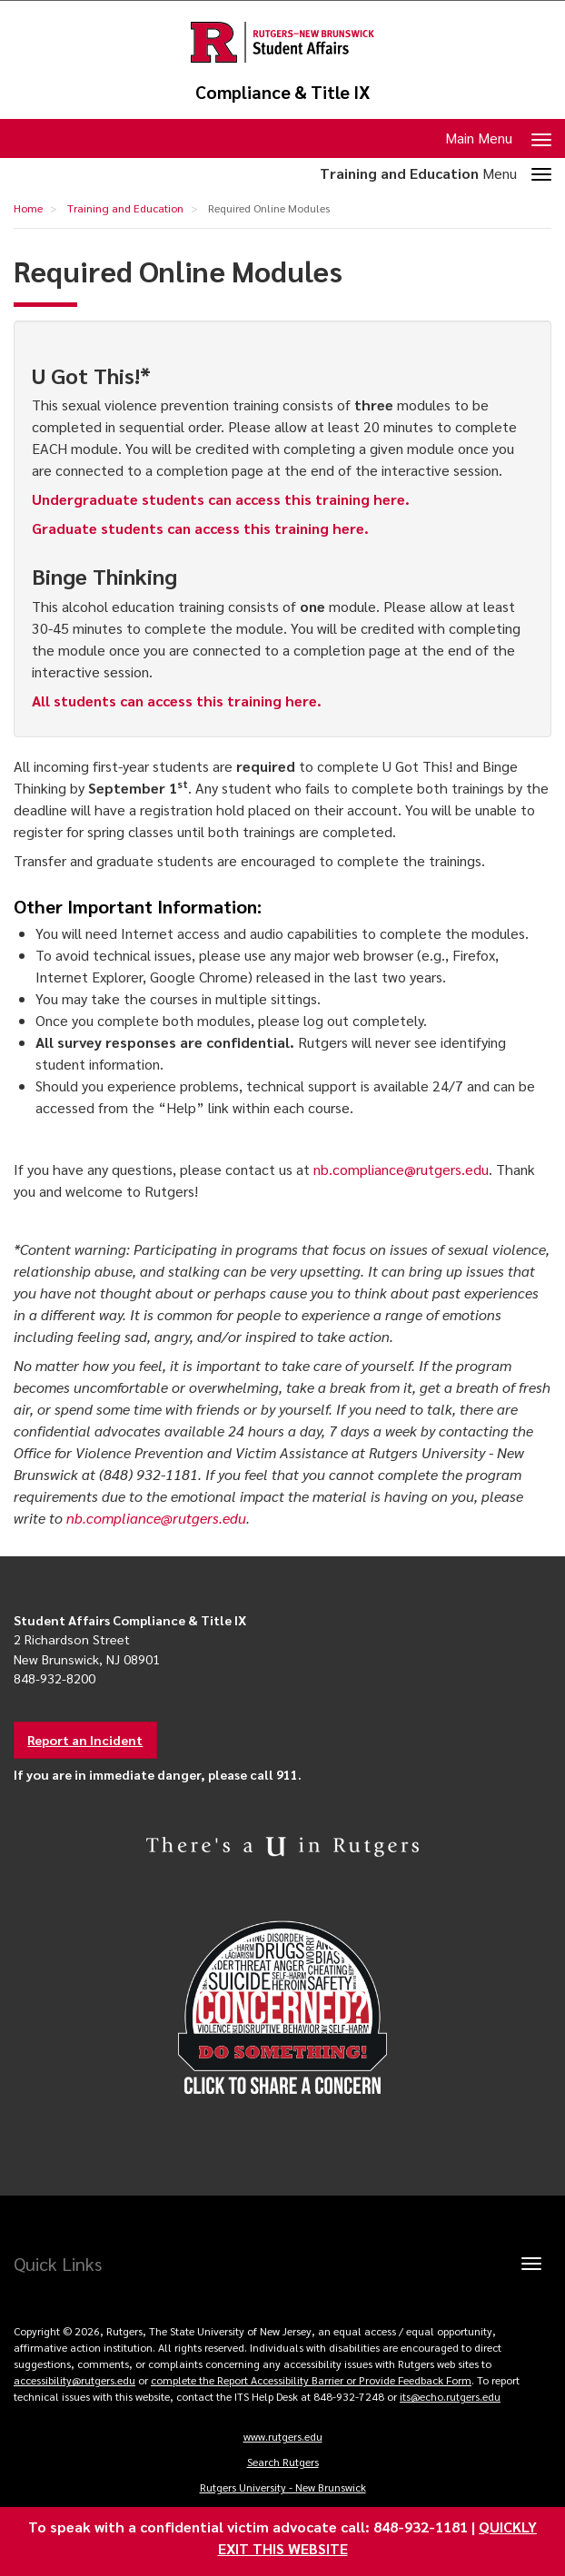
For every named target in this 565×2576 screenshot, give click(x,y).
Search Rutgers (283, 2461)
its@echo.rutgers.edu (450, 2396)
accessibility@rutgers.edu (74, 2380)
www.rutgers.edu (282, 2436)
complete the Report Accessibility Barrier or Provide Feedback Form (311, 2380)
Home (28, 208)
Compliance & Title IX (283, 92)
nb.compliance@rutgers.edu (401, 1169)
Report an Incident (85, 1740)
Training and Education (125, 208)
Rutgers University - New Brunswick (283, 2487)
